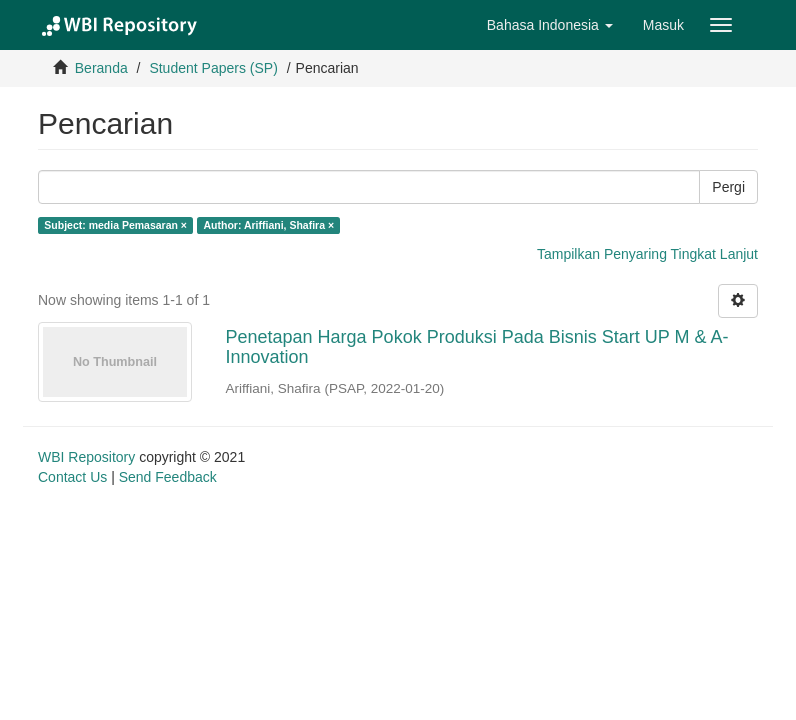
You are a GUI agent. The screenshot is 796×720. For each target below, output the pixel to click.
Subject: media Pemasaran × (115, 225)
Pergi (728, 187)
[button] (550, 25)
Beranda (101, 68)
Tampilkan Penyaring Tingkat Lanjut (647, 254)
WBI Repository (86, 457)
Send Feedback (168, 477)
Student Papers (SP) (213, 68)
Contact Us (72, 477)
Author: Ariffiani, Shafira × (268, 225)
